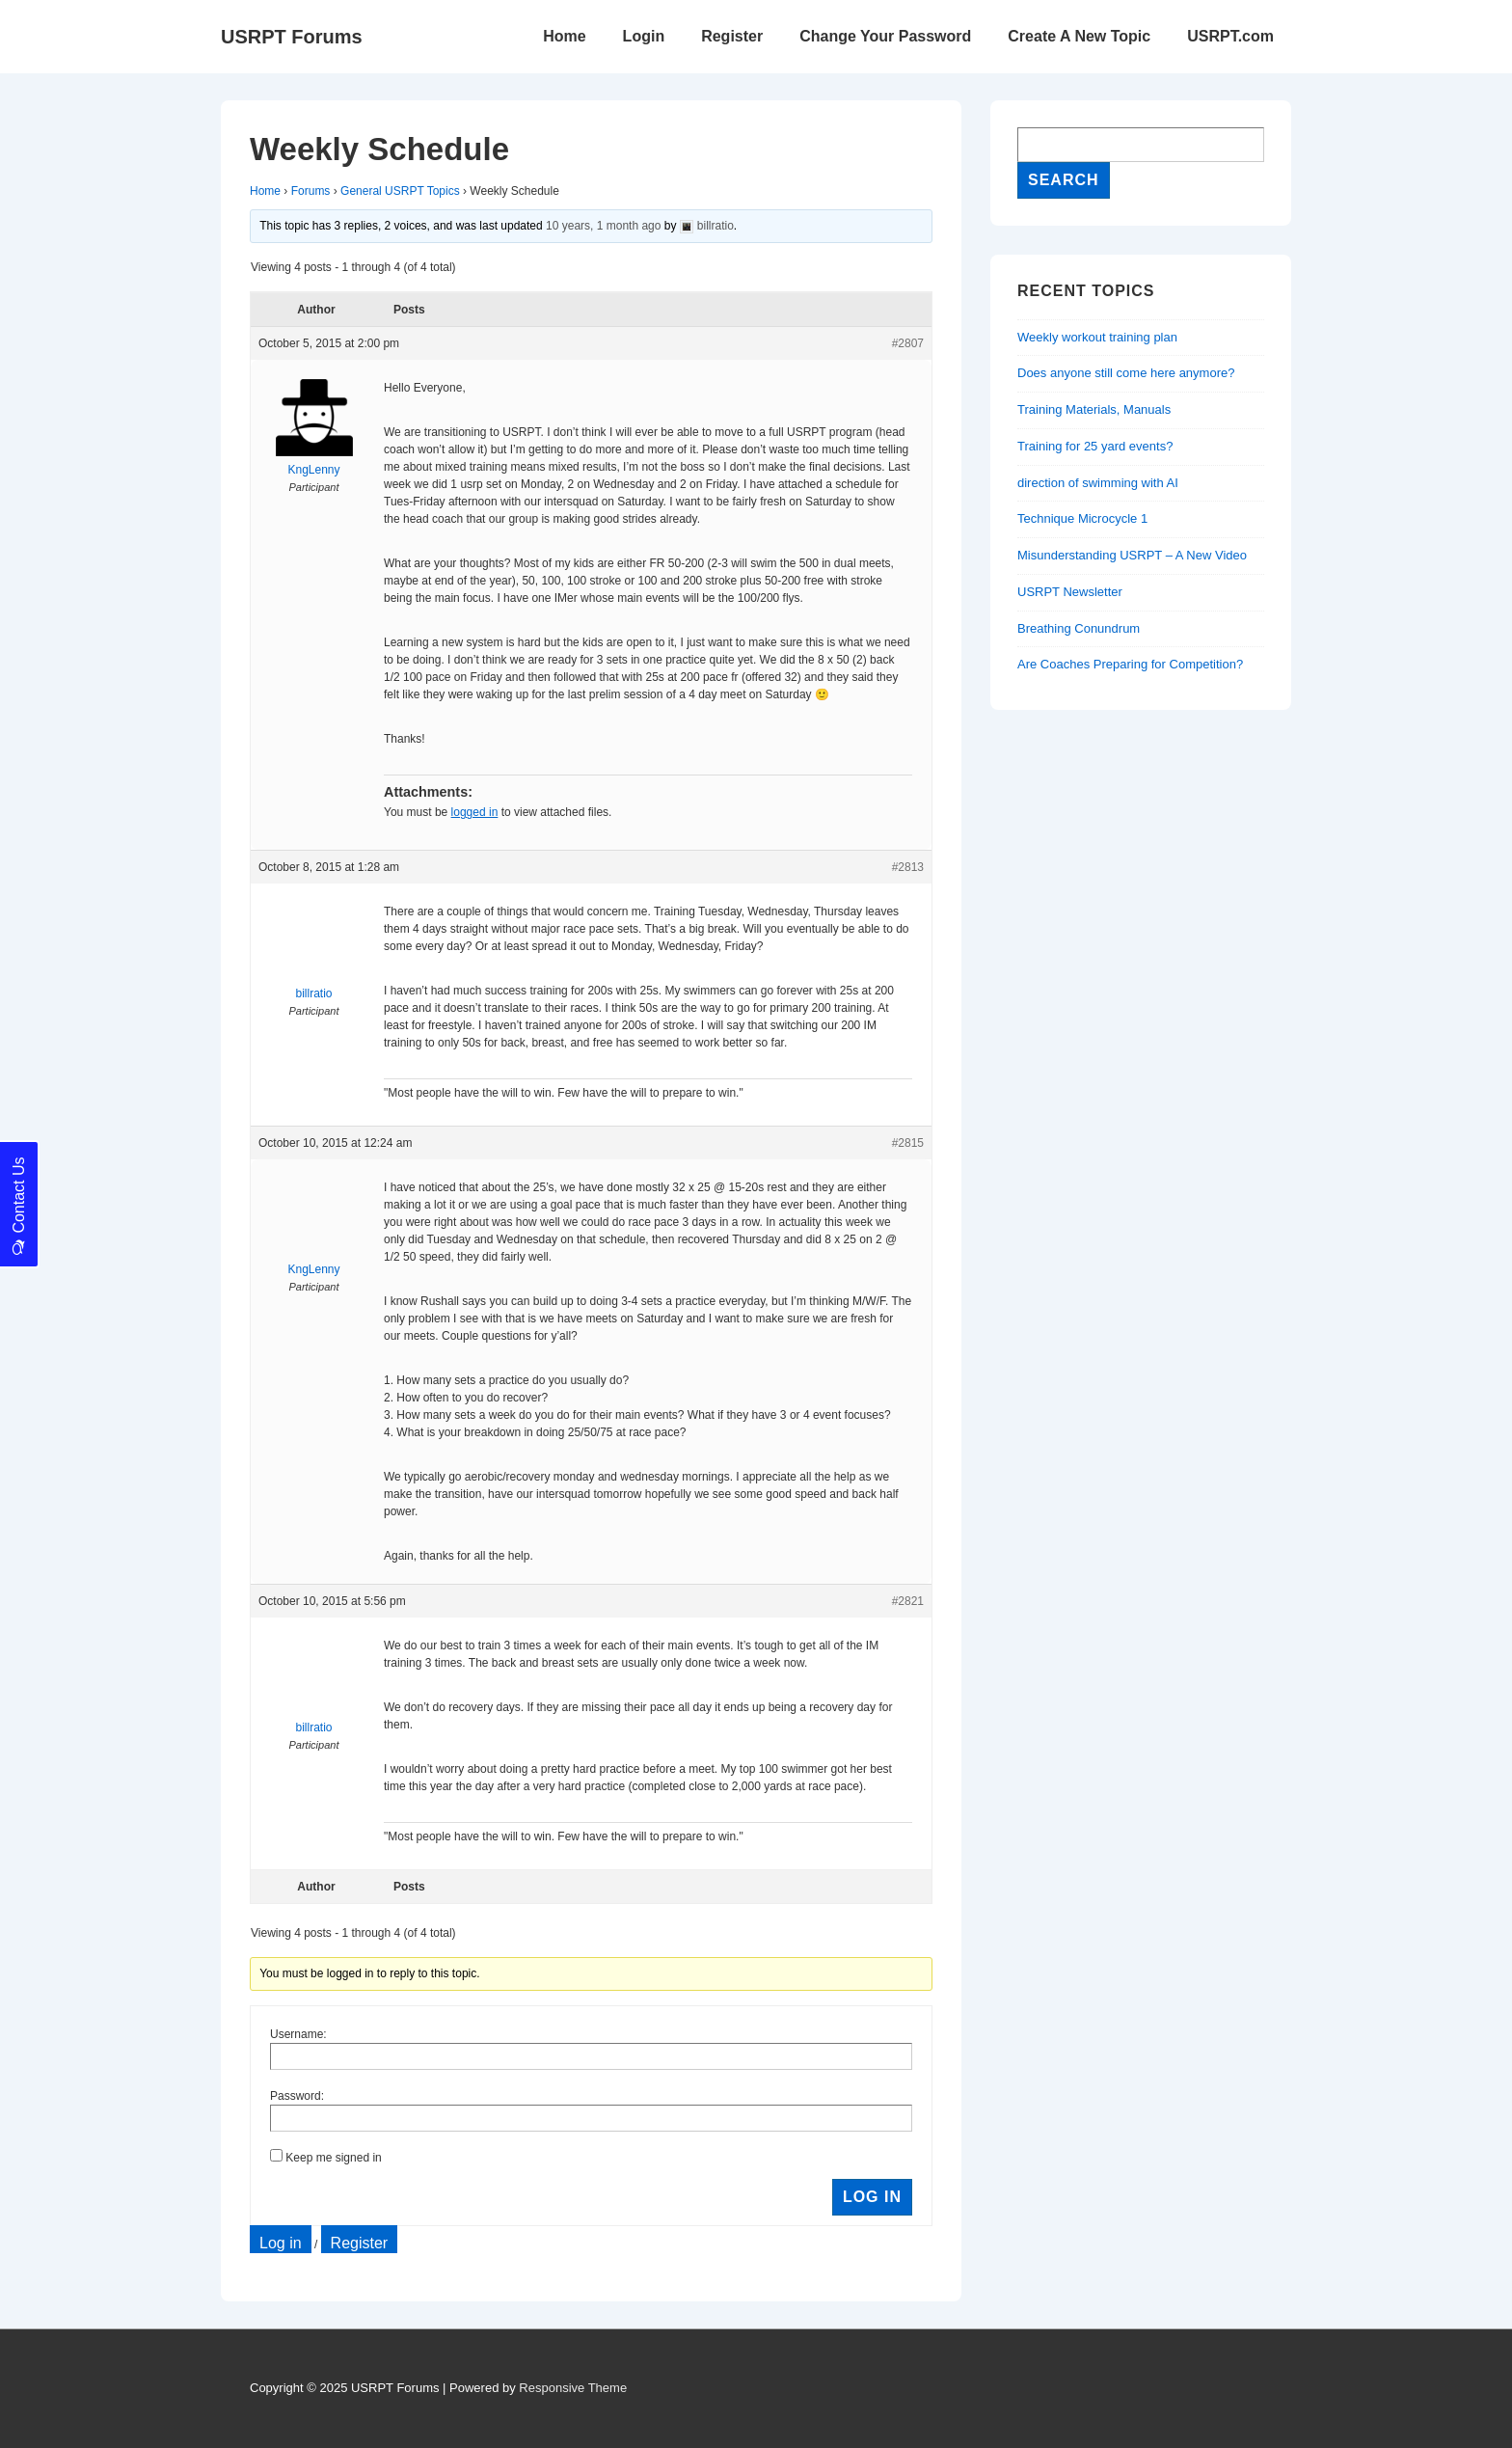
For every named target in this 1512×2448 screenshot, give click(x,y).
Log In (872, 2197)
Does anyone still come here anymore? (1125, 373)
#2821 (908, 1601)
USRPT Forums (292, 36)
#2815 (908, 1143)
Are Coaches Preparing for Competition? (1130, 664)
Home (564, 36)
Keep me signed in (333, 2157)
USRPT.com (1230, 36)
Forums (311, 191)
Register (732, 36)
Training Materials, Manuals (1094, 409)
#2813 (908, 867)
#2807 (908, 343)
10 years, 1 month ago (603, 225)
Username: (298, 2034)
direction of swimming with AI (1097, 483)
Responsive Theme (573, 2387)
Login (644, 36)
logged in (475, 812)
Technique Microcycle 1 (1082, 518)
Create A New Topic (1079, 36)
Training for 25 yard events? (1095, 446)
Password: (297, 2096)
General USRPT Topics (400, 191)
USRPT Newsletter (1069, 592)
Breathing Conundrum (1078, 628)
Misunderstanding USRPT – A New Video (1132, 555)
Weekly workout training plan (1097, 337)
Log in (280, 2243)
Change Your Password (885, 36)
